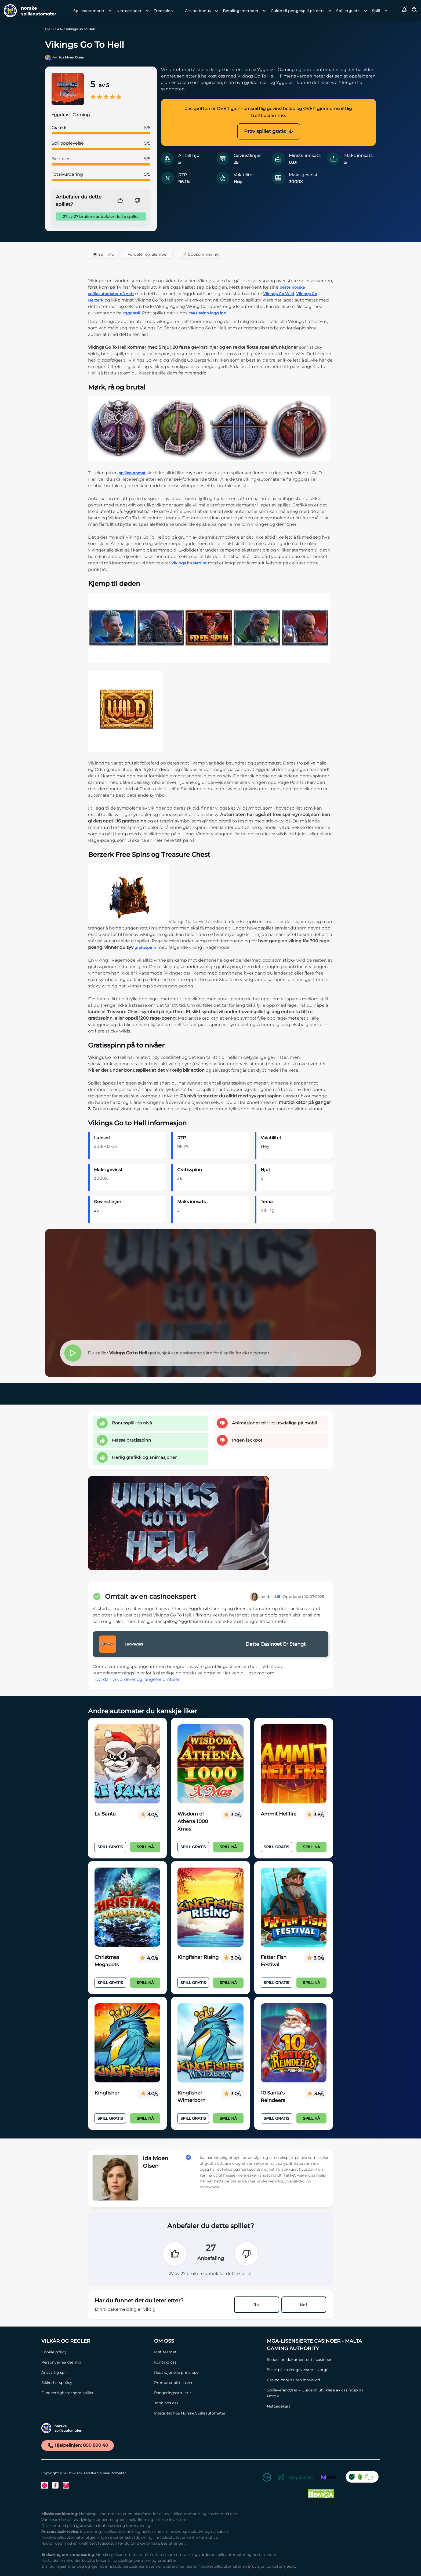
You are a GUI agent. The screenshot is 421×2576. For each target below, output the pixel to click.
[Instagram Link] (66, 2485)
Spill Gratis (110, 1846)
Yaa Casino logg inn (207, 313)
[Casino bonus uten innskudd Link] (320, 2380)
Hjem (49, 29)
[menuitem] (90, 10)
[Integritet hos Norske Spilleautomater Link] (208, 2413)
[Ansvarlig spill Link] (95, 2372)
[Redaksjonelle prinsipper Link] (208, 2372)
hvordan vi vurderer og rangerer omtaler (136, 1679)
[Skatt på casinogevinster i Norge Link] (320, 2370)
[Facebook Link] (55, 2485)
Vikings (178, 563)
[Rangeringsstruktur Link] (208, 2393)
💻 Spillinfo (103, 254)
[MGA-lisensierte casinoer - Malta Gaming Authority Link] (320, 2344)
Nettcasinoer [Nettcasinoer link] (129, 10)
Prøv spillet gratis (268, 131)
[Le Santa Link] (127, 1764)
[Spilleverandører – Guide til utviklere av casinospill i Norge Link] (320, 2393)
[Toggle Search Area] (414, 11)
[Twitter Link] (44, 2485)
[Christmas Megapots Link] (127, 1907)
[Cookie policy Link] (95, 2352)
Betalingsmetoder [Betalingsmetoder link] (241, 10)
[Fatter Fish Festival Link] (293, 1907)
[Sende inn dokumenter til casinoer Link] (320, 2359)
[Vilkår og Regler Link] (95, 2341)
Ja (256, 2304)
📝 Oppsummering (200, 254)
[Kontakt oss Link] (208, 2362)
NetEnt (200, 563)
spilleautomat (132, 473)
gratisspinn (145, 947)
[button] (404, 10)
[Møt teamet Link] (208, 2352)
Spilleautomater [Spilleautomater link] (88, 10)
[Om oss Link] (208, 2341)
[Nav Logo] (28, 10)
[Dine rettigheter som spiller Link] (95, 2393)
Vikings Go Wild (278, 293)
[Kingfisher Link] (127, 2043)
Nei (304, 2304)
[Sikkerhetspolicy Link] (95, 2383)
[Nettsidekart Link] (320, 2406)
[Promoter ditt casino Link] (208, 2383)
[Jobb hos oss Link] (208, 2403)
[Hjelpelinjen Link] (295, 2478)
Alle (60, 29)
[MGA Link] (328, 2478)
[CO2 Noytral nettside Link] (362, 2478)
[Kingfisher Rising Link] (210, 1907)
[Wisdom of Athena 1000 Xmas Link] (210, 1764)
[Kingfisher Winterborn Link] (210, 2043)
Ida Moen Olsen (71, 57)
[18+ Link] (267, 2478)
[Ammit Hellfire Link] (293, 1764)
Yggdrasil (131, 313)
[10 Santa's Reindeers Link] (293, 2043)
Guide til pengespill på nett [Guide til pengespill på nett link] (297, 10)
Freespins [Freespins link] (163, 10)
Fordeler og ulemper (148, 254)
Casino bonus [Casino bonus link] (198, 10)
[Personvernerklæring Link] (95, 2362)
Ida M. (273, 1596)
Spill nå (145, 1846)
